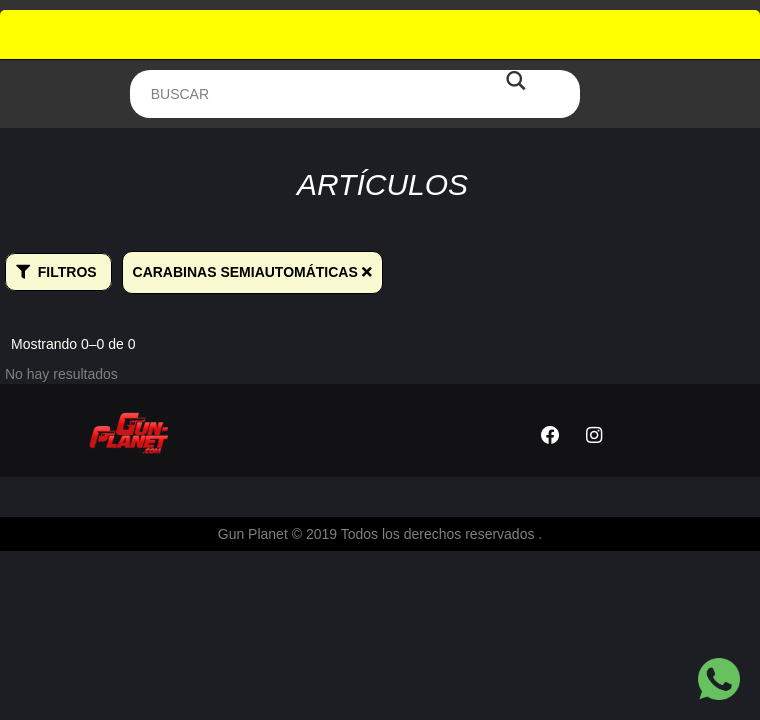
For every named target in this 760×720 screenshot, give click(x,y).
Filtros (56, 272)
